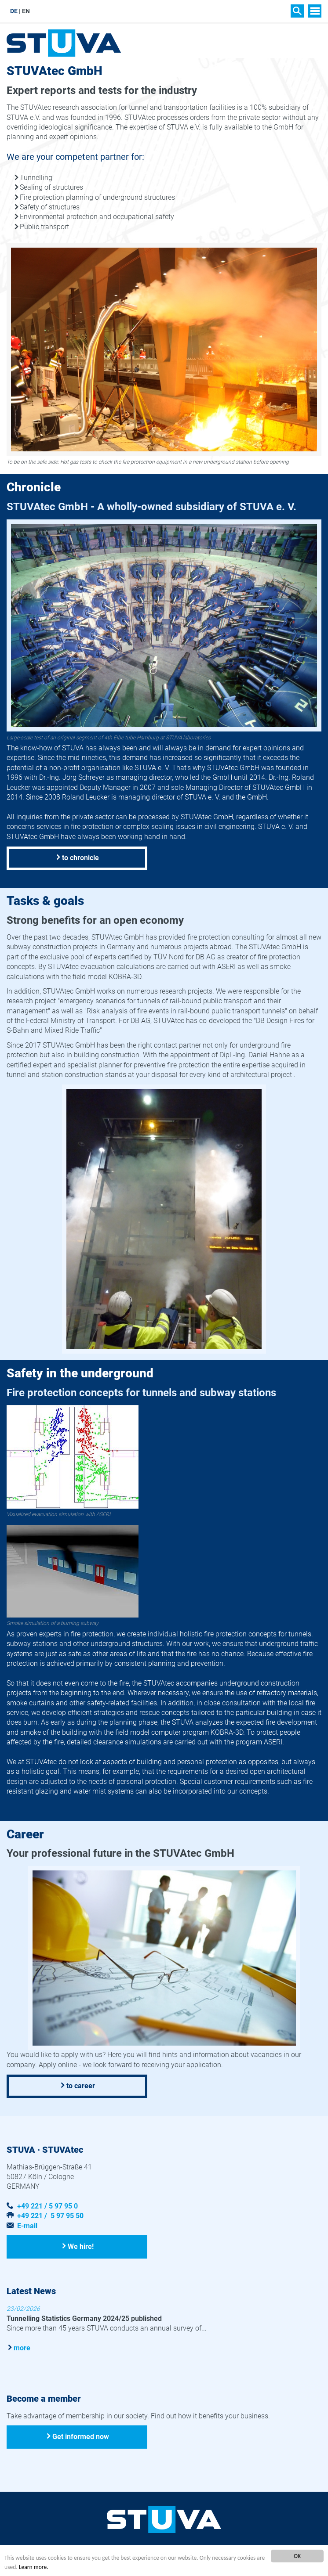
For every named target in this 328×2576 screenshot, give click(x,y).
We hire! (81, 2246)
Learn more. (33, 2567)
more (22, 2348)
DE (14, 10)
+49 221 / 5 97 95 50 (50, 2216)
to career (80, 2086)
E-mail (27, 2226)
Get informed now (80, 2436)
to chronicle (80, 858)
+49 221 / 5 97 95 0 (47, 2206)
